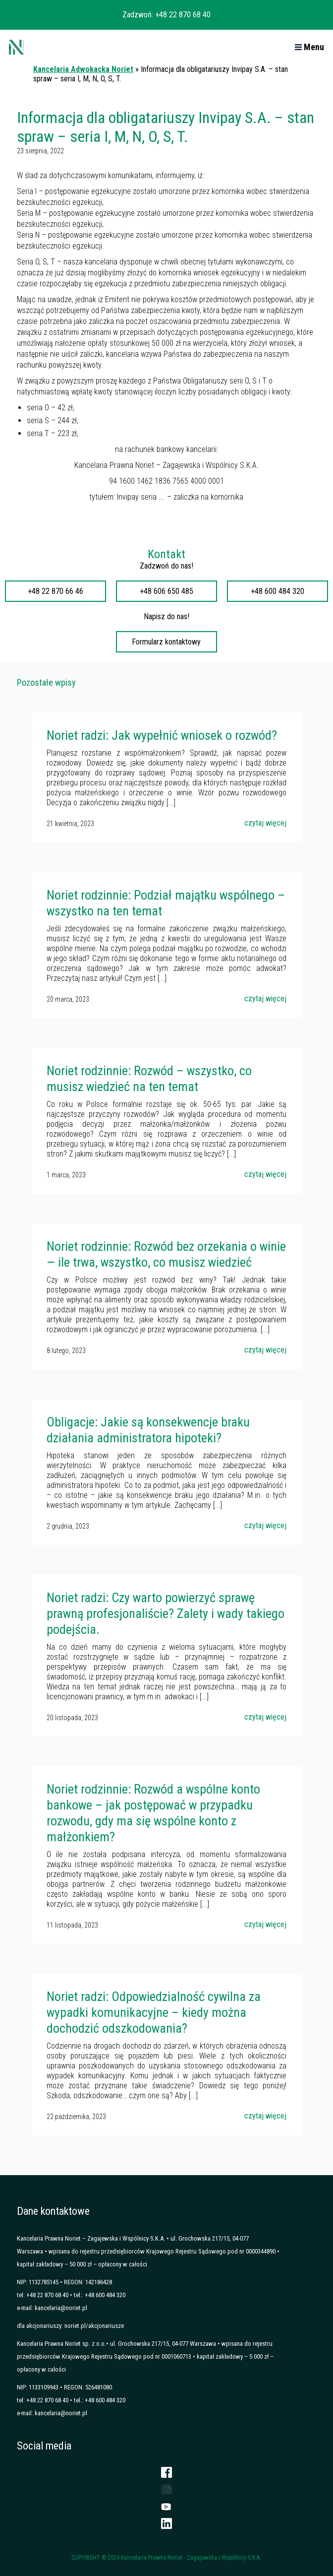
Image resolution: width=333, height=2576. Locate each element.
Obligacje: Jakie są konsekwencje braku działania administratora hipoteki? (148, 1430)
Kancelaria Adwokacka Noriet (83, 69)
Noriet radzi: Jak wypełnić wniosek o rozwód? (162, 735)
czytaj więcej (265, 823)
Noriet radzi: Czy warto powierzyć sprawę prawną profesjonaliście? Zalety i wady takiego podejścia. (165, 1613)
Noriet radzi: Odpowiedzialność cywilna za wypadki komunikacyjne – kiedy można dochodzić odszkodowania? (154, 2012)
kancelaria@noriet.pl (61, 2308)
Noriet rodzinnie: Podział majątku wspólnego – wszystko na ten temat (166, 903)
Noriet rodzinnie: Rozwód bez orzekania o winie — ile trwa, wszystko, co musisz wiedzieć (166, 1254)
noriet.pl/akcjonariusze (94, 2325)
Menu (309, 47)
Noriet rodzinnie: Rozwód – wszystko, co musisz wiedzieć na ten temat (149, 1078)
